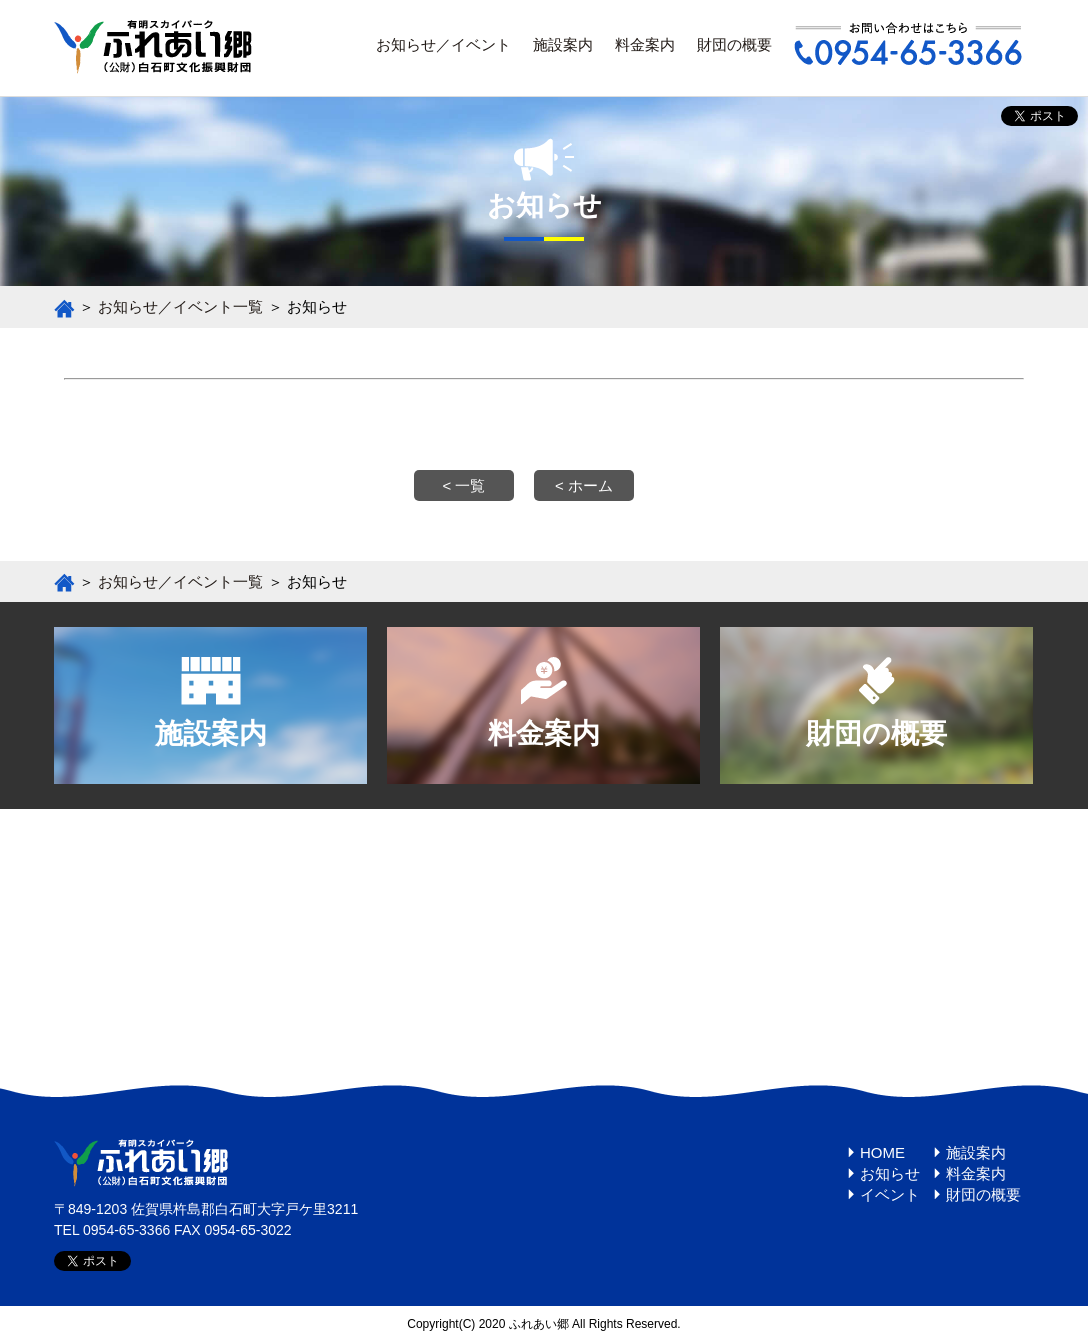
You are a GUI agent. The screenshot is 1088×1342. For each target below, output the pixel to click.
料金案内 (645, 44)
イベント (890, 1194)
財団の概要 (734, 44)
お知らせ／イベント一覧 (180, 306)
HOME (882, 1152)
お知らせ (890, 1173)
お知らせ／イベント (443, 44)
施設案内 (563, 44)
